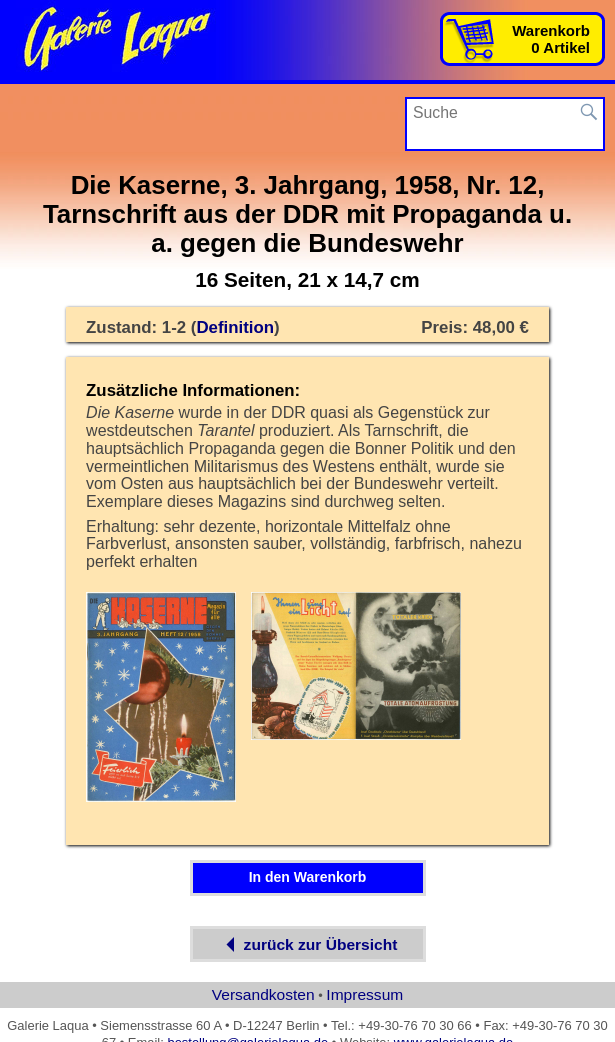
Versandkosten (263, 994)
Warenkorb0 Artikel (551, 39)
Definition (235, 327)
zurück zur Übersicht (308, 944)
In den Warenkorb (308, 877)
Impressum (364, 994)
